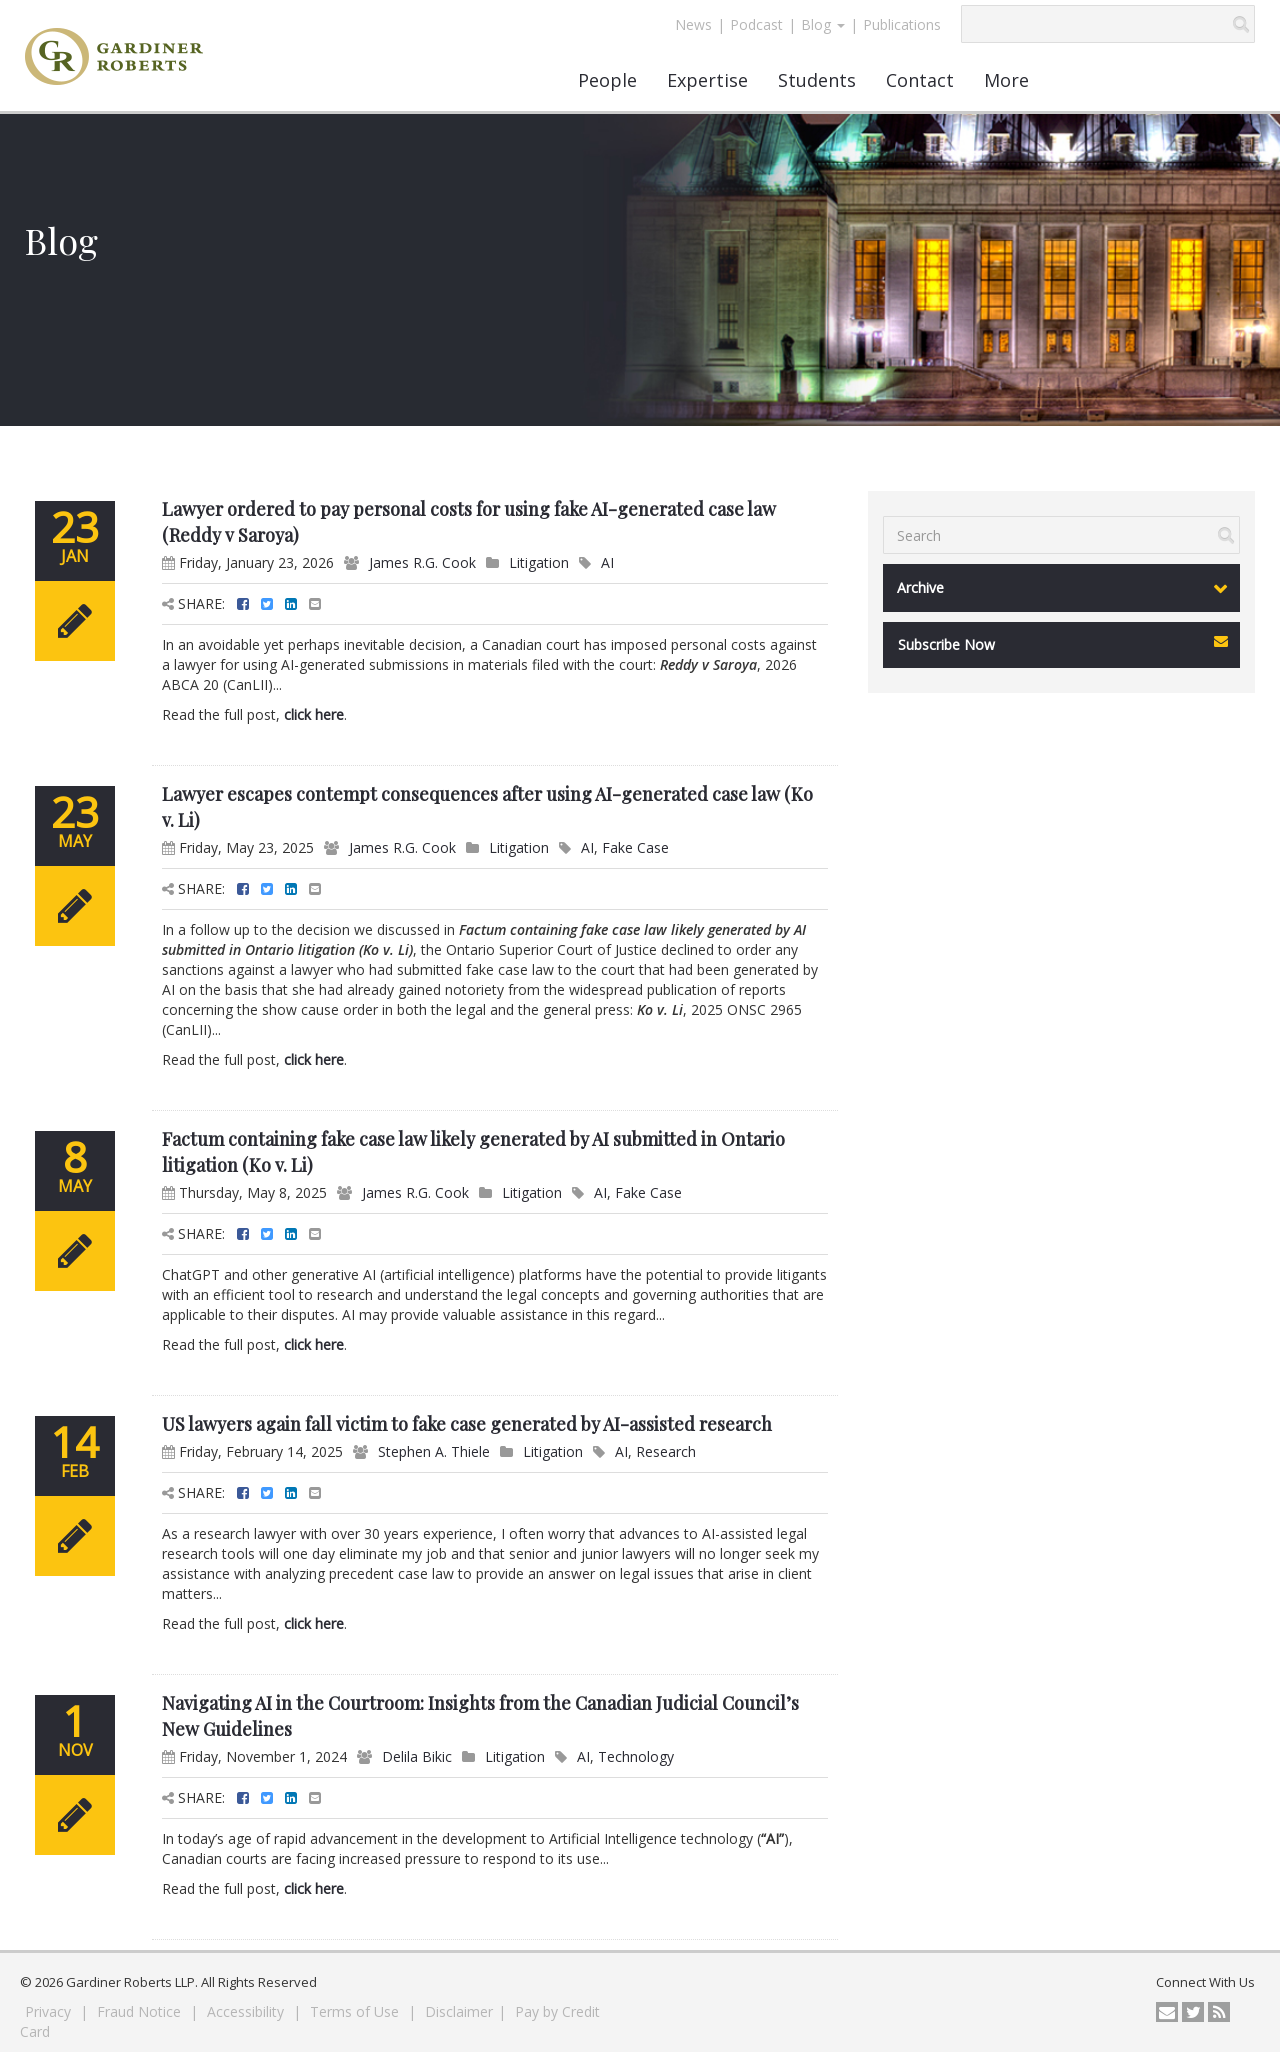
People (607, 80)
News (693, 24)
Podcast (756, 24)
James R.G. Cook (422, 562)
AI (607, 562)
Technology (636, 1756)
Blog (823, 24)
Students (817, 80)
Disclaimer (459, 2011)
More (1006, 80)
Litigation (539, 562)
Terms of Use (356, 2011)
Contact (920, 80)
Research (666, 1451)
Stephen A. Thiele (434, 1451)
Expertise (707, 80)
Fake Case (635, 847)
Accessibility (247, 2011)
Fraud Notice (141, 2011)
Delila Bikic (417, 1756)
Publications (902, 24)
